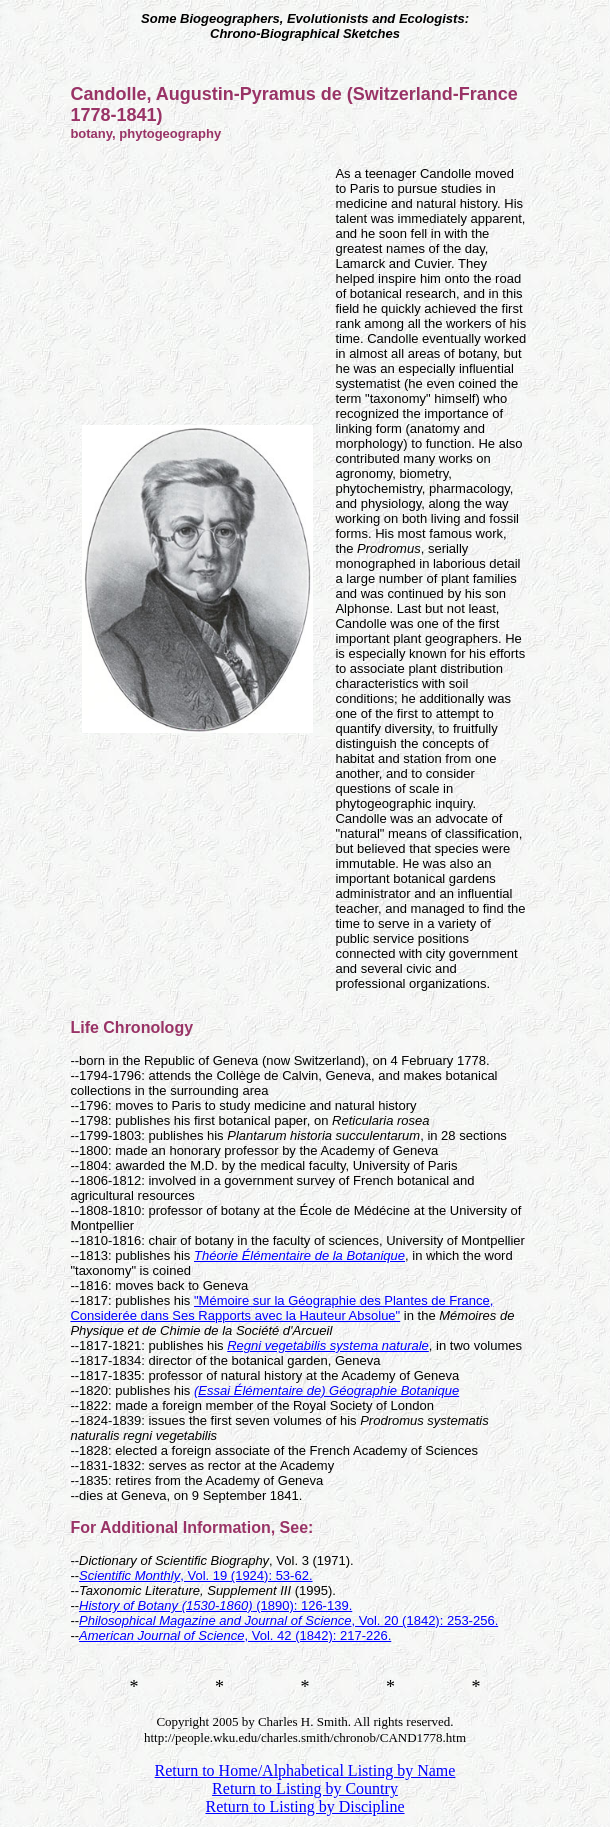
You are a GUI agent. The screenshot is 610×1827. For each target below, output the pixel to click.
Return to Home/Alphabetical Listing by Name (305, 1770)
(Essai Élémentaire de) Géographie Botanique (326, 1390)
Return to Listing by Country (305, 1788)
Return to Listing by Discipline (304, 1806)
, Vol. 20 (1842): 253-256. (288, 1620)
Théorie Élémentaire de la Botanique (299, 1255)
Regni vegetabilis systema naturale (328, 1345)
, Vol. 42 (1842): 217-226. (235, 1635)
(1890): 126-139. (215, 1605)
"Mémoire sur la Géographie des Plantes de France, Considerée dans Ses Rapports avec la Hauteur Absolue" (281, 1308)
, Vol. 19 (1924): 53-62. (195, 1575)
